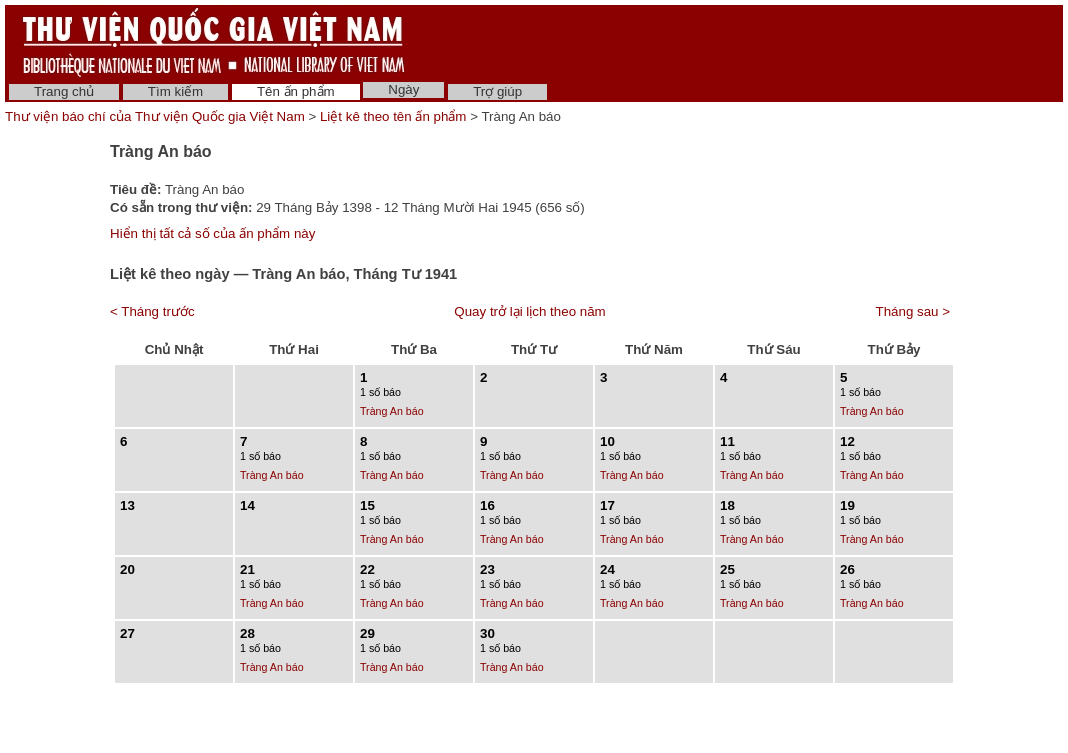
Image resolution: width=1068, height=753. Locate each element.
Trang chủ (64, 91)
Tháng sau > (913, 311)
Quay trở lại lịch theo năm (529, 311)
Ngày (403, 89)
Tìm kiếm (175, 91)
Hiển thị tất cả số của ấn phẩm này (212, 233)
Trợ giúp (497, 91)
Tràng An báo (392, 411)
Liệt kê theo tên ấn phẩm (393, 116)
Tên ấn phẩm (296, 91)
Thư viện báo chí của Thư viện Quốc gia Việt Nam (155, 116)
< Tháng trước (152, 311)
